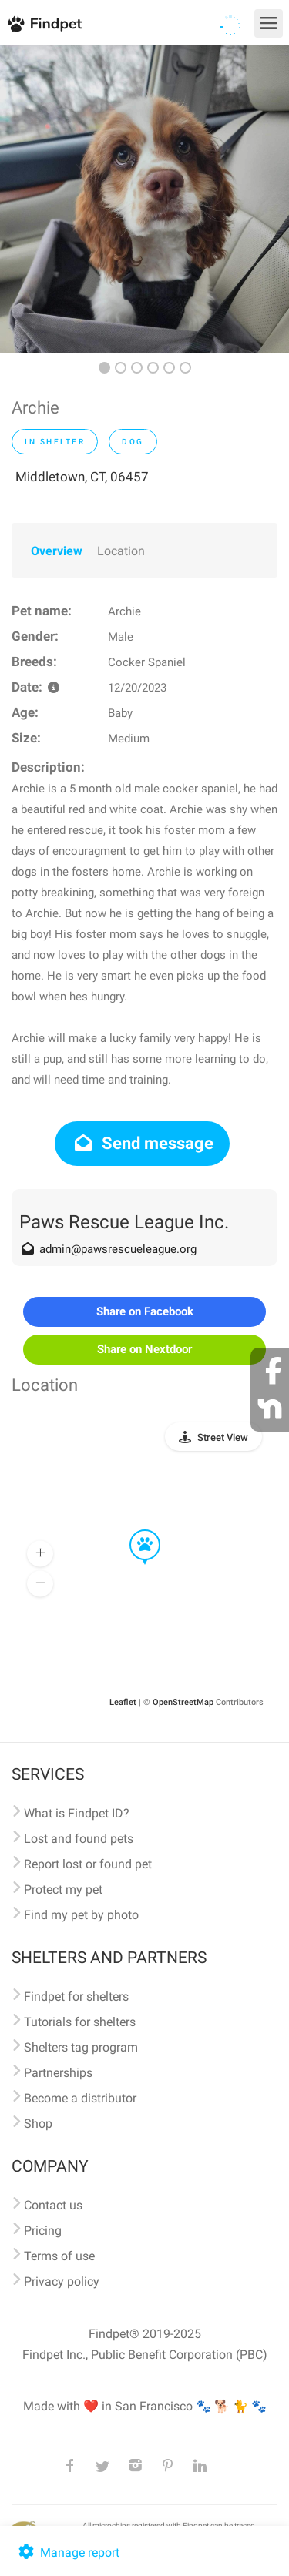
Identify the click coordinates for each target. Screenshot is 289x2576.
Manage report (67, 2552)
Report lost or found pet (88, 1864)
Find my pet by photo (81, 1915)
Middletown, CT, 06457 (82, 476)
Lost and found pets (78, 1838)
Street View (222, 1437)
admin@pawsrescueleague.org (118, 1249)
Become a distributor (80, 2098)
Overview (56, 551)
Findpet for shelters (76, 1996)
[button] (134, 1530)
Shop (38, 2123)
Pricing (43, 2230)
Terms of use (59, 2256)
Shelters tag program (81, 2047)
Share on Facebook (144, 1311)
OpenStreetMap (183, 1702)
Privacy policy (61, 2281)
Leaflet (122, 1702)
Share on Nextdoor (144, 1349)
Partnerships (58, 2072)
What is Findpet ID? (76, 1813)
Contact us (53, 2205)
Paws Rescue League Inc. (124, 1222)
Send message (142, 1143)
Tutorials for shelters (80, 2022)
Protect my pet (63, 1889)
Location (121, 551)
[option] (144, 199)
